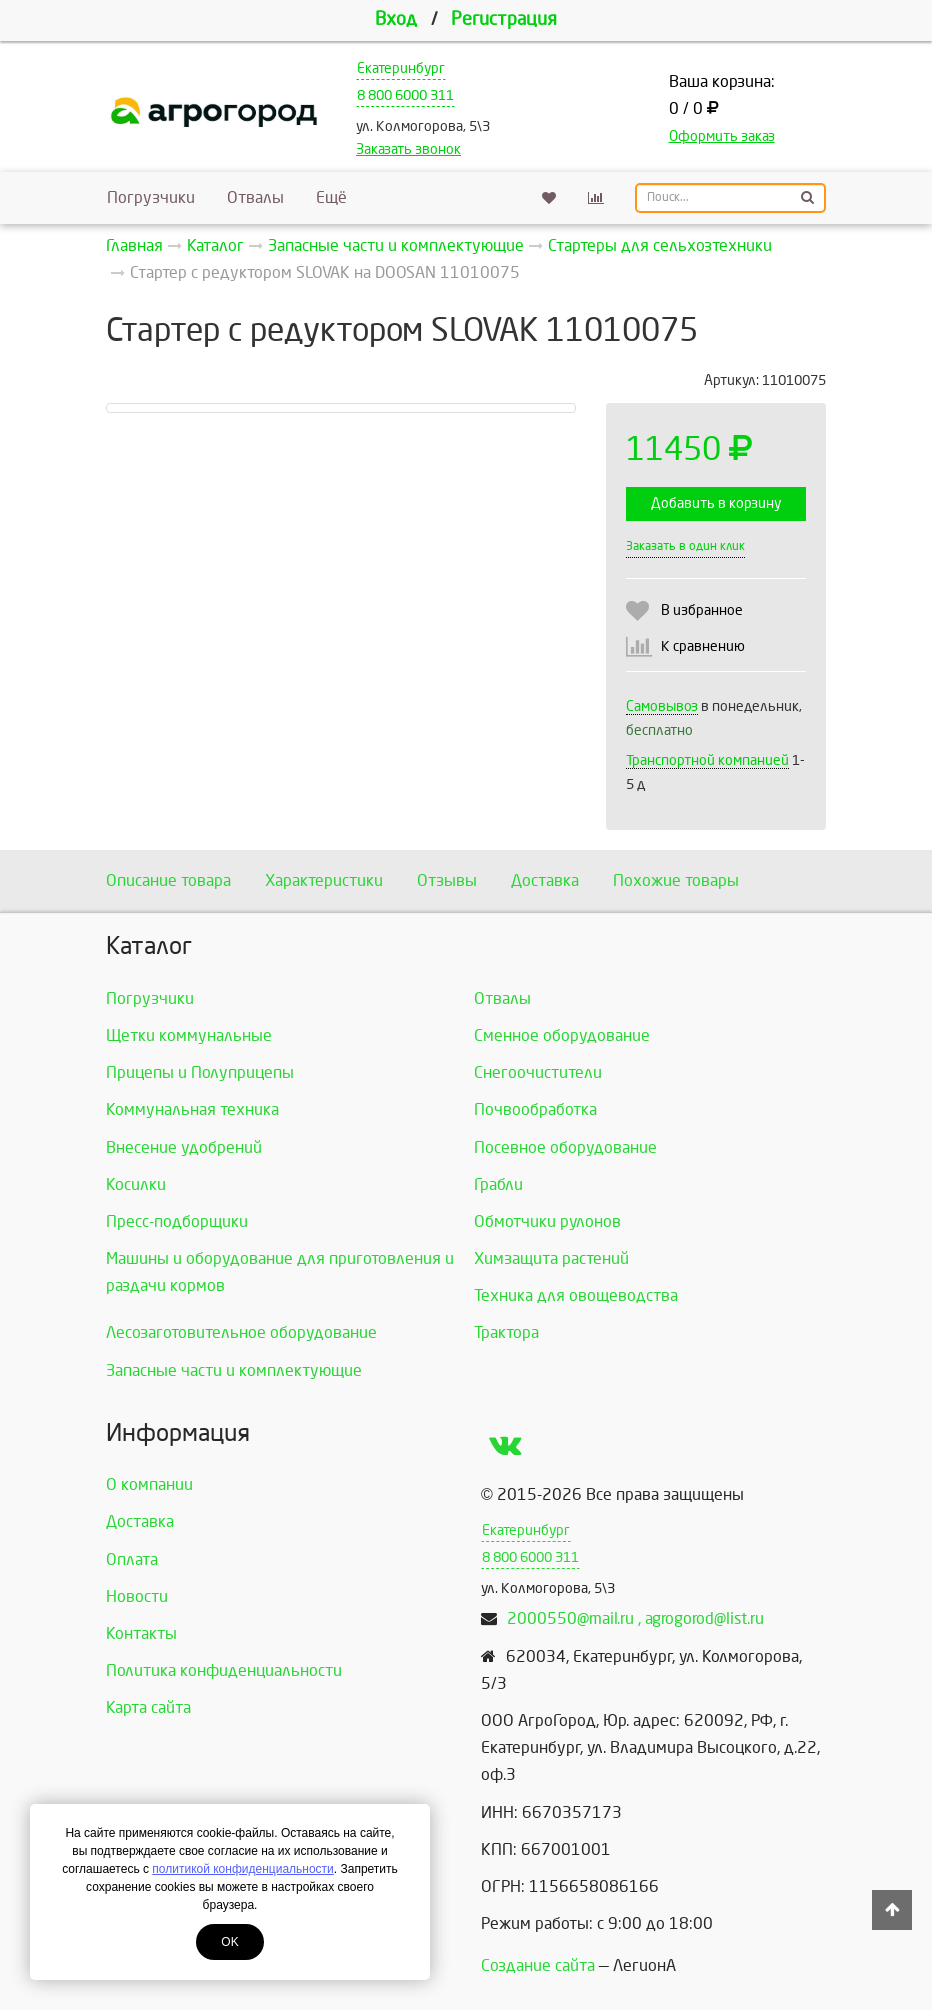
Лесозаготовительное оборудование (241, 1332)
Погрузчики (151, 197)
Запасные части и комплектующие (234, 1370)
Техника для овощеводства (576, 1295)
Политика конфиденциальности (224, 1670)
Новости (137, 1596)
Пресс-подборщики (177, 1221)
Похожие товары (676, 880)
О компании (149, 1484)
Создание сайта (538, 1965)
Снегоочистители (538, 1072)
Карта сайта (148, 1707)
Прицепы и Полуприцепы (200, 1072)
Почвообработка (535, 1109)
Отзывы (447, 880)
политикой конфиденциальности (242, 1869)
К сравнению (703, 646)
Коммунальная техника (192, 1109)
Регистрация (504, 19)
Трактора (506, 1332)
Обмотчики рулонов (547, 1221)
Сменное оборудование (562, 1035)
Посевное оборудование (565, 1147)
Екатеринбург (401, 68)
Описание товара (168, 880)
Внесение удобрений (184, 1147)
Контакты (141, 1633)
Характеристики (324, 880)
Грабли (498, 1184)
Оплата (132, 1559)
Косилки (136, 1184)
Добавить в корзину (716, 503)
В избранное (702, 610)
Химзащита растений (551, 1258)
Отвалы (255, 197)
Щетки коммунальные (189, 1035)
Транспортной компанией (707, 760)
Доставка (545, 880)
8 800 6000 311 (405, 95)
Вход (396, 19)
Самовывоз (662, 706)
